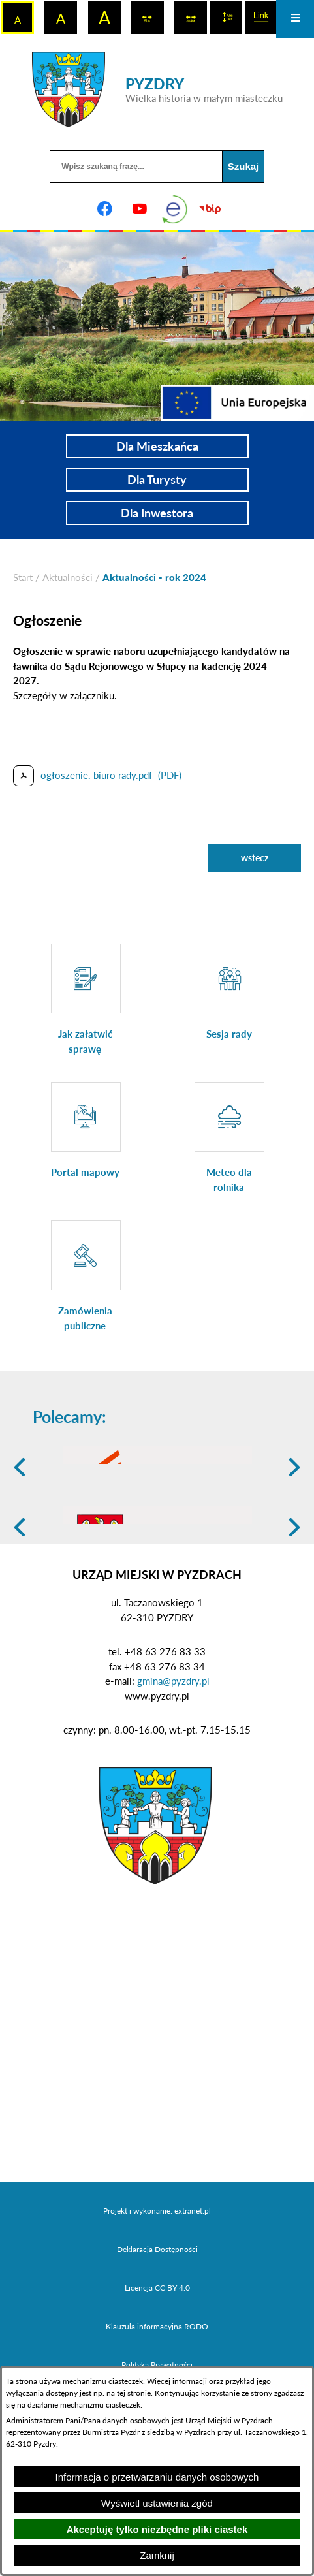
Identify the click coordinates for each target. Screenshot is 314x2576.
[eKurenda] (175, 209)
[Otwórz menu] (295, 19)
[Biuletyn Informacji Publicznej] (209, 209)
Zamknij (157, 2555)
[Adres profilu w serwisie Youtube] (139, 209)
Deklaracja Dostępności (157, 2350)
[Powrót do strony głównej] (23, 577)
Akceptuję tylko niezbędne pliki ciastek (157, 2529)
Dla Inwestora (157, 512)
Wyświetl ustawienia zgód (157, 2503)
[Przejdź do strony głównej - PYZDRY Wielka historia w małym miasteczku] (157, 89)
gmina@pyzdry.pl (173, 1782)
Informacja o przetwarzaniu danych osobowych (157, 2477)
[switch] (147, 17)
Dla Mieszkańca (157, 446)
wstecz (254, 857)
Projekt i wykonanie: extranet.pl (157, 2312)
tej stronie (134, 2393)
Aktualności (67, 577)
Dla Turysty (157, 479)
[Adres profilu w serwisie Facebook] (104, 209)
